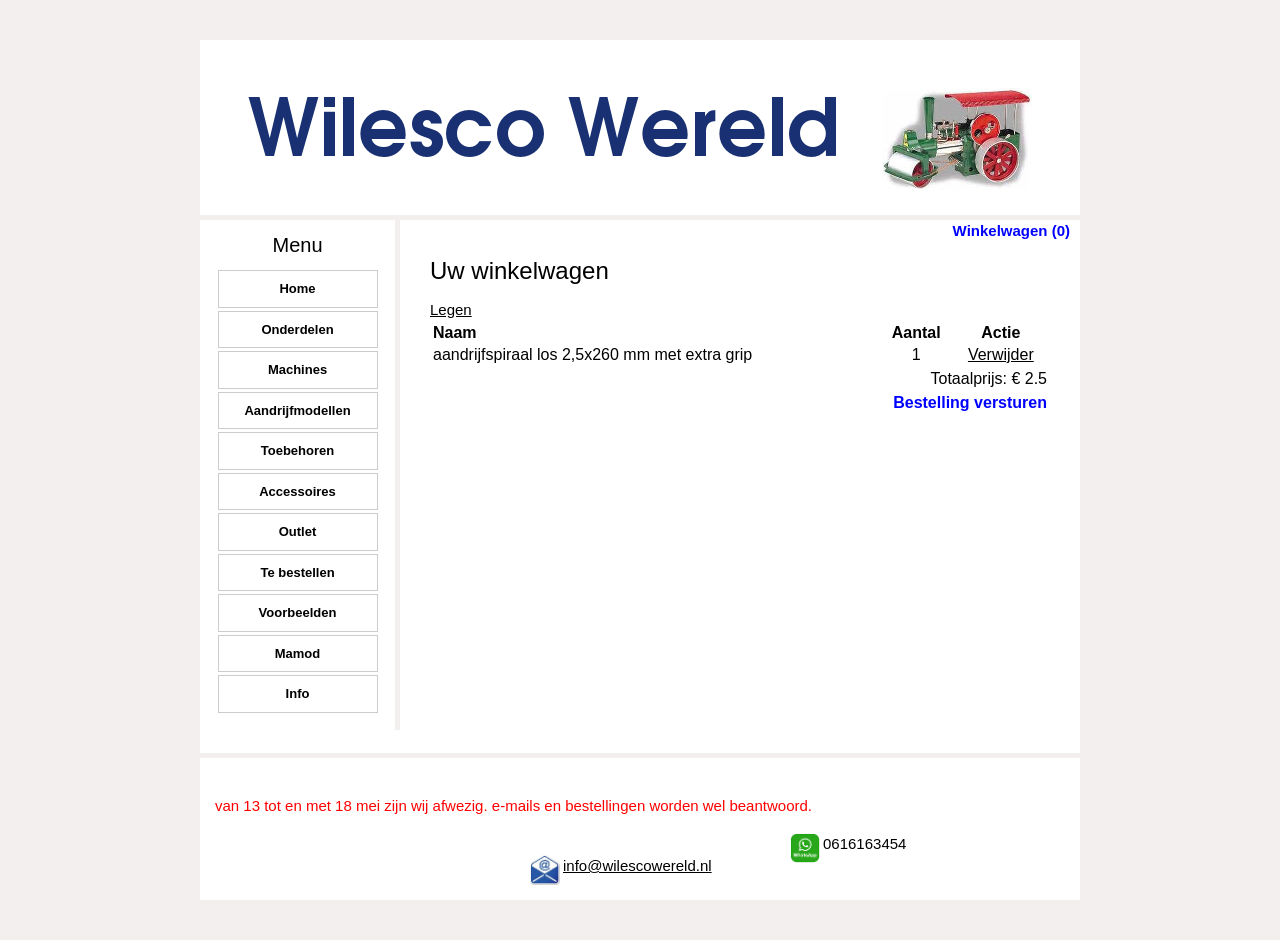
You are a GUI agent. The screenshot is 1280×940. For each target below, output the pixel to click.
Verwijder (1001, 354)
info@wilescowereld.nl (637, 865)
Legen (451, 309)
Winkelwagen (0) (1011, 230)
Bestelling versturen (970, 402)
